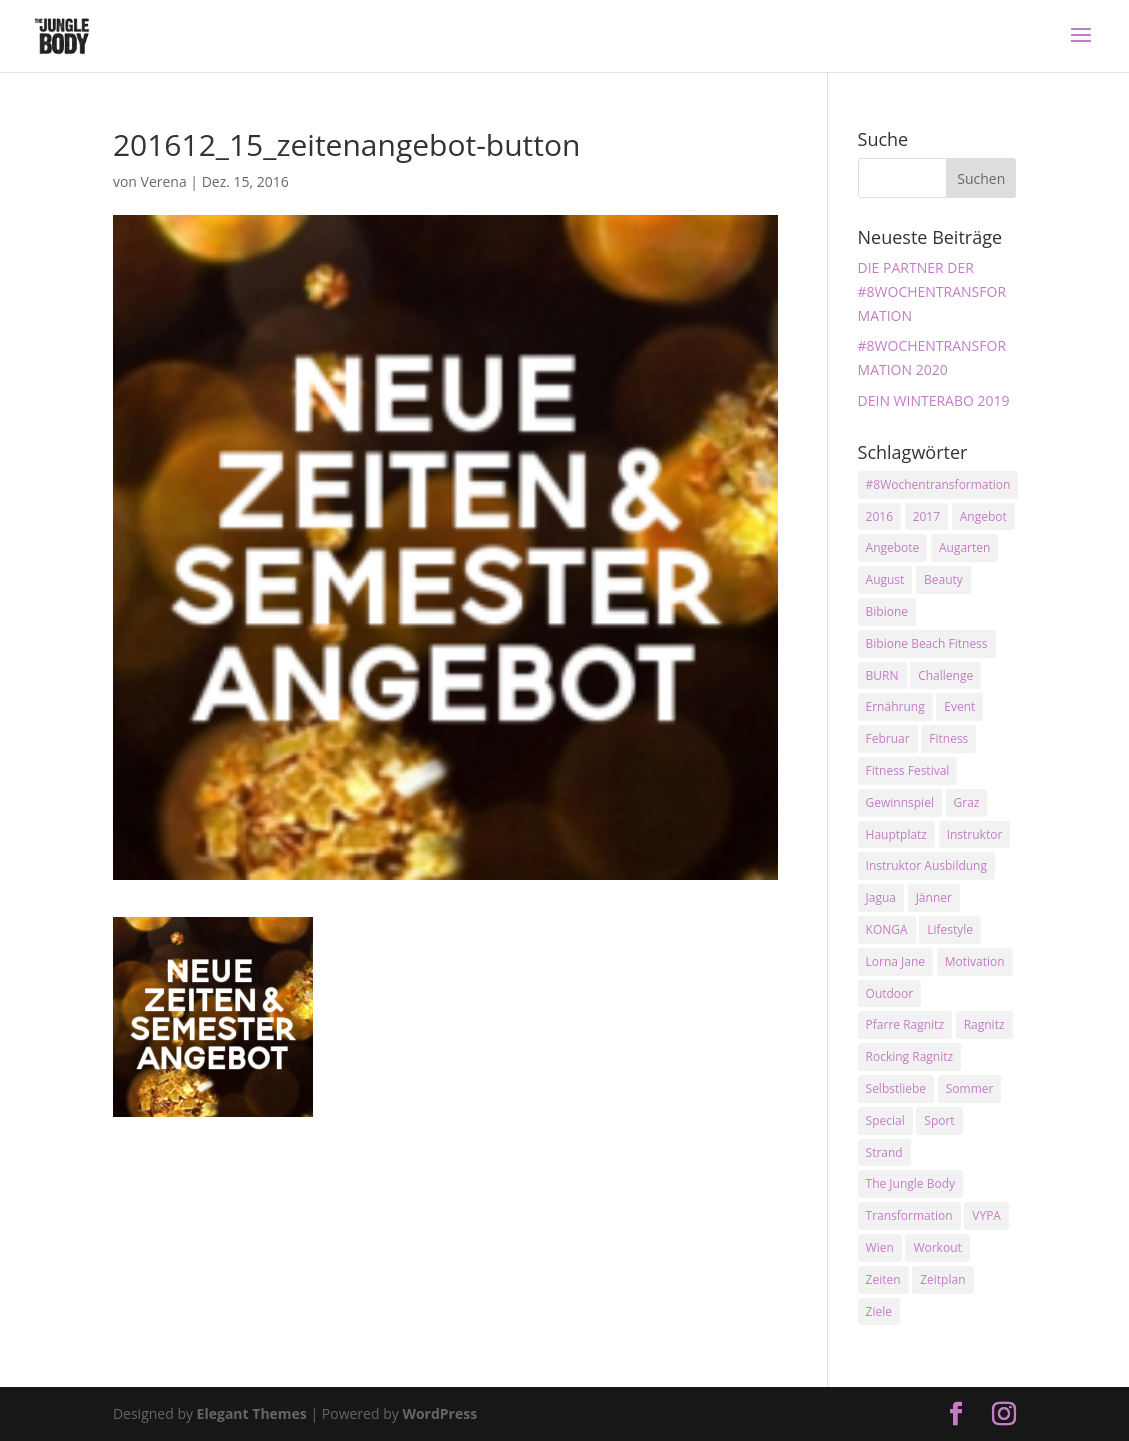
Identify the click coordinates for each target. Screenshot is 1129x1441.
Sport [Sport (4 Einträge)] (939, 1120)
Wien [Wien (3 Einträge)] (880, 1247)
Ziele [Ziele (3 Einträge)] (879, 1311)
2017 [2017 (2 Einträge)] (926, 516)
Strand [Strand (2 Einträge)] (884, 1152)
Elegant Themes (252, 1413)
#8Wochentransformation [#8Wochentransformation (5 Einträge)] (938, 484)
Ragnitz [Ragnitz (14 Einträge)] (984, 1024)
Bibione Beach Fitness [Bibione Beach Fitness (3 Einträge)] (927, 643)
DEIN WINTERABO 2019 (934, 400)
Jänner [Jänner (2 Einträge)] (934, 897)
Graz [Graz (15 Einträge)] (967, 802)
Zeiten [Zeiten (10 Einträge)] (883, 1279)
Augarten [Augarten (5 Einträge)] (964, 547)
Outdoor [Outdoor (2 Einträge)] (890, 993)
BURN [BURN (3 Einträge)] (882, 675)
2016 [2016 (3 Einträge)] (879, 516)
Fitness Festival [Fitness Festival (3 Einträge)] (908, 770)
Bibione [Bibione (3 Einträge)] (887, 611)
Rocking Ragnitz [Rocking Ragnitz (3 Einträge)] (910, 1056)
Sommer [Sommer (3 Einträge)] (970, 1088)
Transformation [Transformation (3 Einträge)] (909, 1215)
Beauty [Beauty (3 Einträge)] (943, 579)
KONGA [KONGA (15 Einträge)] (887, 929)
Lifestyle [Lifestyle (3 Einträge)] (950, 929)
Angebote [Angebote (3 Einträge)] (893, 547)
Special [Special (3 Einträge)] (885, 1120)
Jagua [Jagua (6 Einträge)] (881, 897)
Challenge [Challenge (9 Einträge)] (945, 675)
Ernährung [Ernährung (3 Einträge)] (895, 706)
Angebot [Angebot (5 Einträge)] (983, 516)
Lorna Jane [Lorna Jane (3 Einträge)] (896, 961)
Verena (164, 181)
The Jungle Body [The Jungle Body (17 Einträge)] (911, 1183)
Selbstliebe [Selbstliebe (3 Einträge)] (896, 1088)
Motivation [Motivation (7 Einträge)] (975, 961)
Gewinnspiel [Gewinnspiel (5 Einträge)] (900, 802)
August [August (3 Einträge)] (885, 579)
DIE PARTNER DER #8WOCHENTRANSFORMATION (932, 291)
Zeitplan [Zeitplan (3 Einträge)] (942, 1279)
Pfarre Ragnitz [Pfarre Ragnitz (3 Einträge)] (905, 1024)
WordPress (439, 1413)
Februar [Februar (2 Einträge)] (888, 738)
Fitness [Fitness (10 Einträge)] (948, 738)
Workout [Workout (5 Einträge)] (937, 1247)
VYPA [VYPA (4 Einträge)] (986, 1215)
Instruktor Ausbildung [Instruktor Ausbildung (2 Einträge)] (926, 865)
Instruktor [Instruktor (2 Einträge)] (975, 834)
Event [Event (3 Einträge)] (959, 706)
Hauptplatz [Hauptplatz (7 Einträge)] (896, 834)
